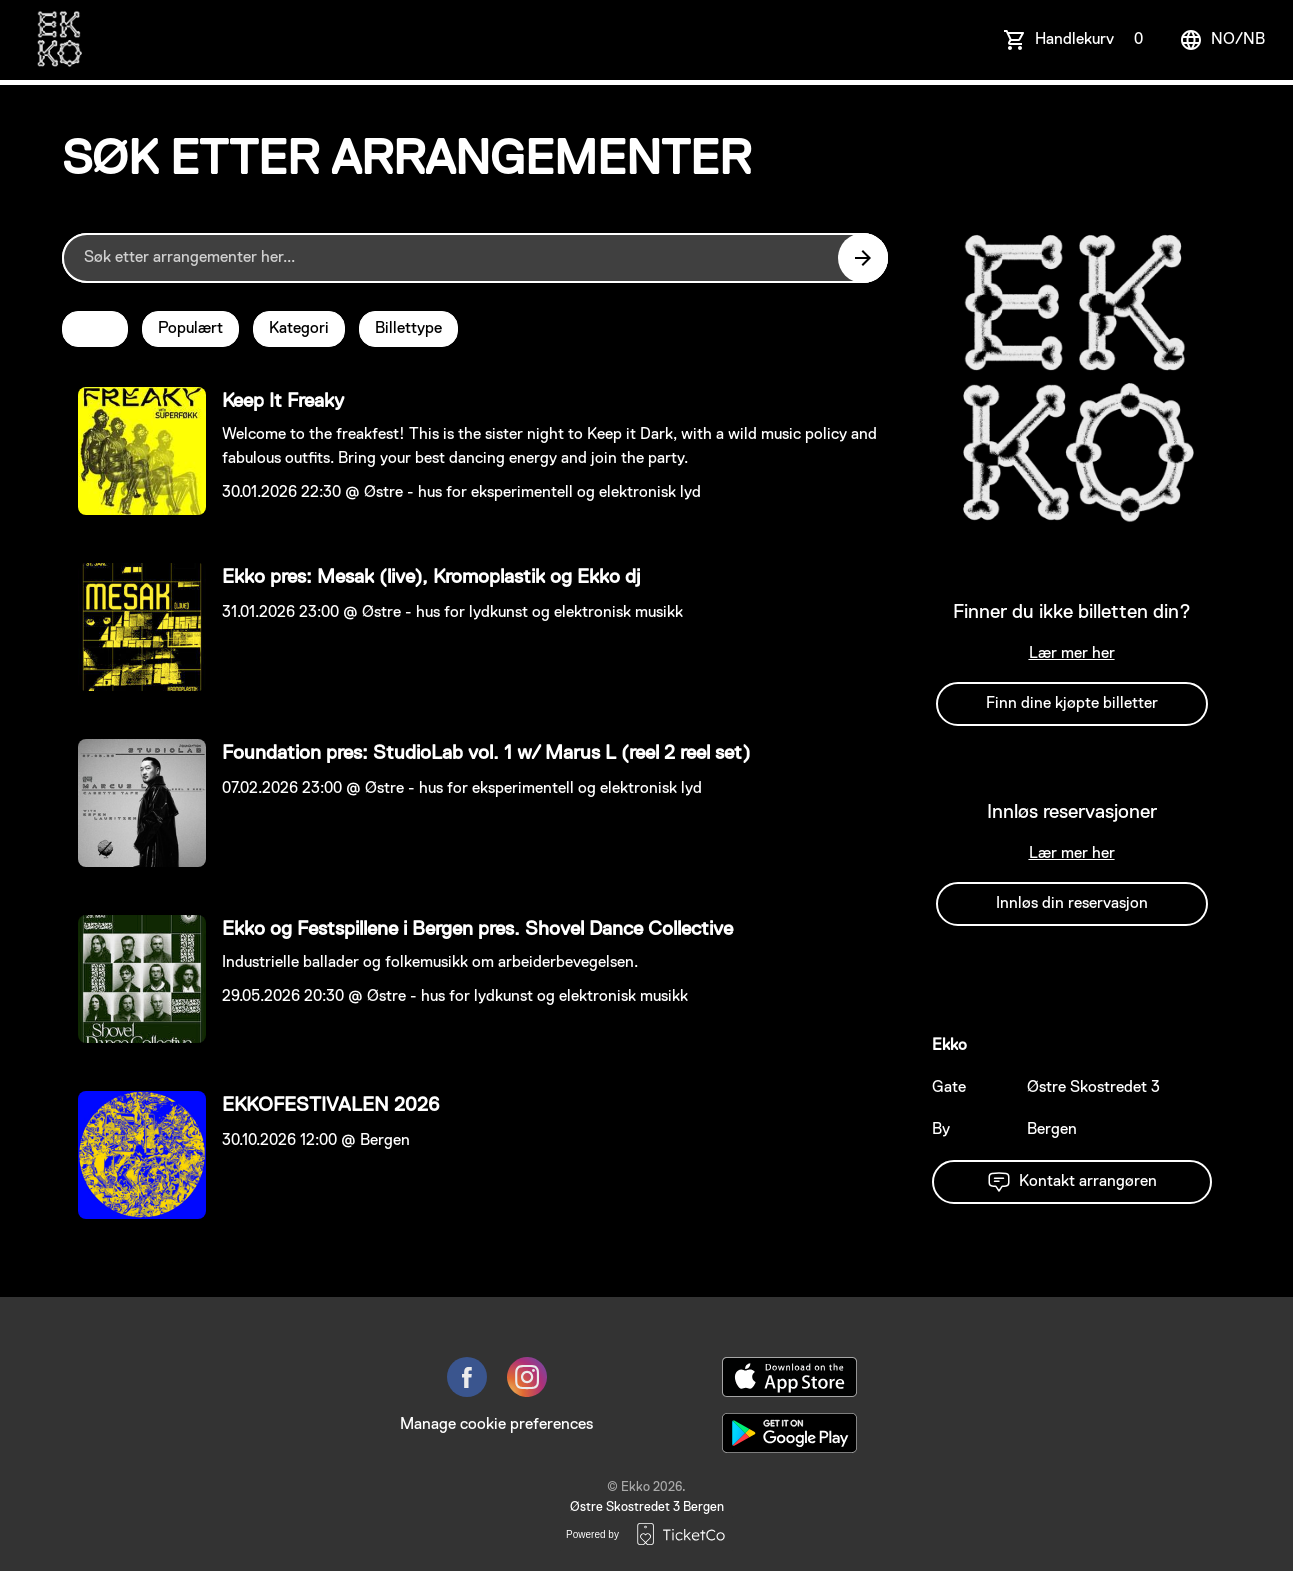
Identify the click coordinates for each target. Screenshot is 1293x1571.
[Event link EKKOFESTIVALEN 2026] (134, 1155)
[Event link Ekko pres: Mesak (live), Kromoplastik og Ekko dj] (134, 627)
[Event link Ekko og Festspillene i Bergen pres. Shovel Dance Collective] (134, 979)
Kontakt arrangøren (1072, 1182)
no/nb (1222, 40)
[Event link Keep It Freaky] (134, 451)
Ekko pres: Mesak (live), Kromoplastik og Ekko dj (431, 577)
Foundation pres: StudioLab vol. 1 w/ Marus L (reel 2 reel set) (486, 753)
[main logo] (58, 40)
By (941, 1130)
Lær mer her (1072, 654)
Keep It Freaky (283, 401)
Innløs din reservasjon (1072, 904)
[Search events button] (863, 258)
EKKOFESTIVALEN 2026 (330, 1105)
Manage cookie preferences (496, 1425)
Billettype (408, 329)
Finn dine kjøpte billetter (1072, 704)
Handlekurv (1093, 40)
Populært (190, 329)
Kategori (299, 329)
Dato (95, 329)
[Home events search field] (475, 258)
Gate (949, 1088)
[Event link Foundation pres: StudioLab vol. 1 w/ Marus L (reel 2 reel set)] (134, 803)
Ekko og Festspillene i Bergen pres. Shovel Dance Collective (477, 929)
